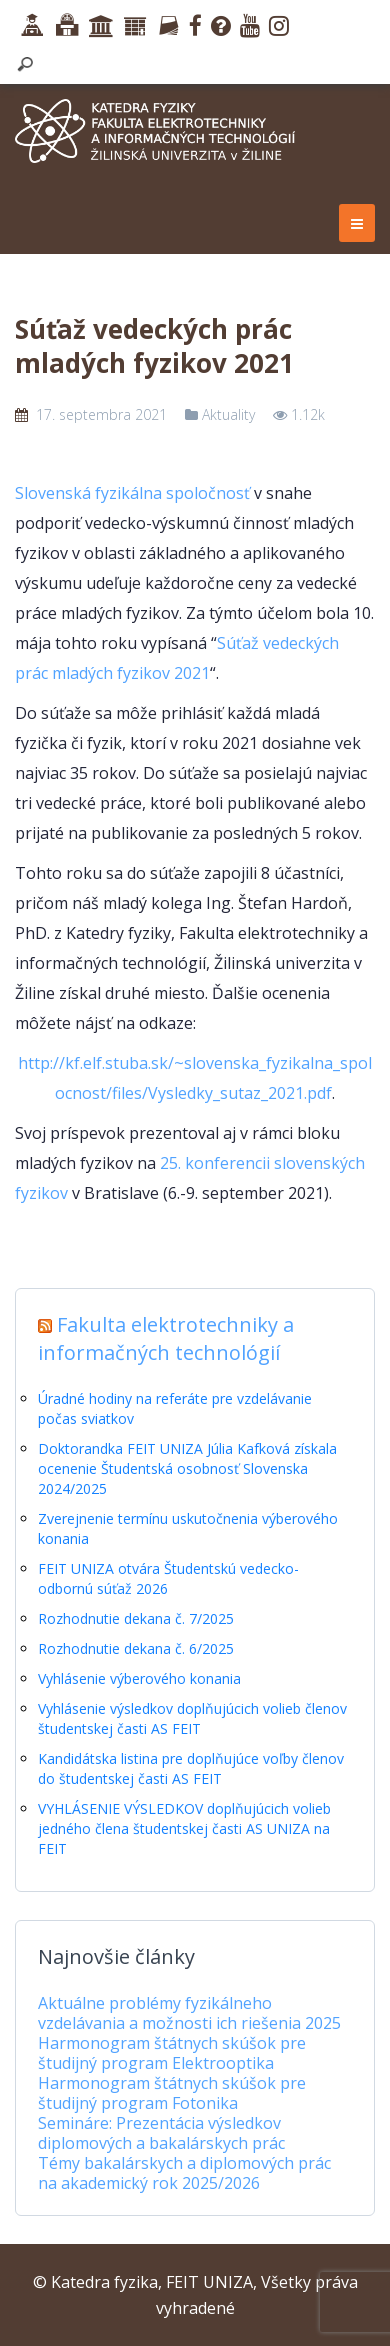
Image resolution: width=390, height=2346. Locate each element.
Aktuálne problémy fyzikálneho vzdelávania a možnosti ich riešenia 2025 (189, 2013)
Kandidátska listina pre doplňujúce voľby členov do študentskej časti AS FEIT (191, 1768)
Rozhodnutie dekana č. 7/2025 (136, 1618)
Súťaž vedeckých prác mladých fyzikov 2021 (154, 346)
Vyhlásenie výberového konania (139, 1678)
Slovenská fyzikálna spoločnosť (132, 493)
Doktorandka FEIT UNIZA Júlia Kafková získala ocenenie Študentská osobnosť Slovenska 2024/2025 (187, 1468)
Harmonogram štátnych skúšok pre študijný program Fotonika (172, 2093)
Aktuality (228, 414)
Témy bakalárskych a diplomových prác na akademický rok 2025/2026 (184, 2173)
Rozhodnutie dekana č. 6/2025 (136, 1648)
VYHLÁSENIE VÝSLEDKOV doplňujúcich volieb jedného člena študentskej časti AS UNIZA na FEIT (184, 1828)
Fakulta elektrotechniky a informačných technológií (166, 1338)
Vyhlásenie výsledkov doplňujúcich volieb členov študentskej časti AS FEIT (192, 1718)
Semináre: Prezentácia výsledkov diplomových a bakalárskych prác (161, 2133)
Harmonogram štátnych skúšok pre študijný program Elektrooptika (172, 2053)
